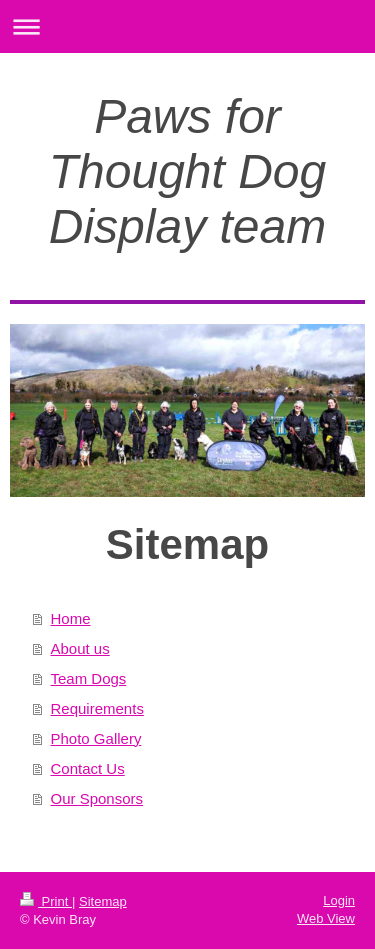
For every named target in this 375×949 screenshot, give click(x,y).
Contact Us (88, 768)
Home (71, 618)
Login (339, 900)
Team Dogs (89, 678)
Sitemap (103, 901)
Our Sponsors (97, 798)
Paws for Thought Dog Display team (188, 171)
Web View (326, 918)
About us (80, 648)
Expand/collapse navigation (187, 26)
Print (46, 901)
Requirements (97, 708)
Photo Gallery (96, 738)
